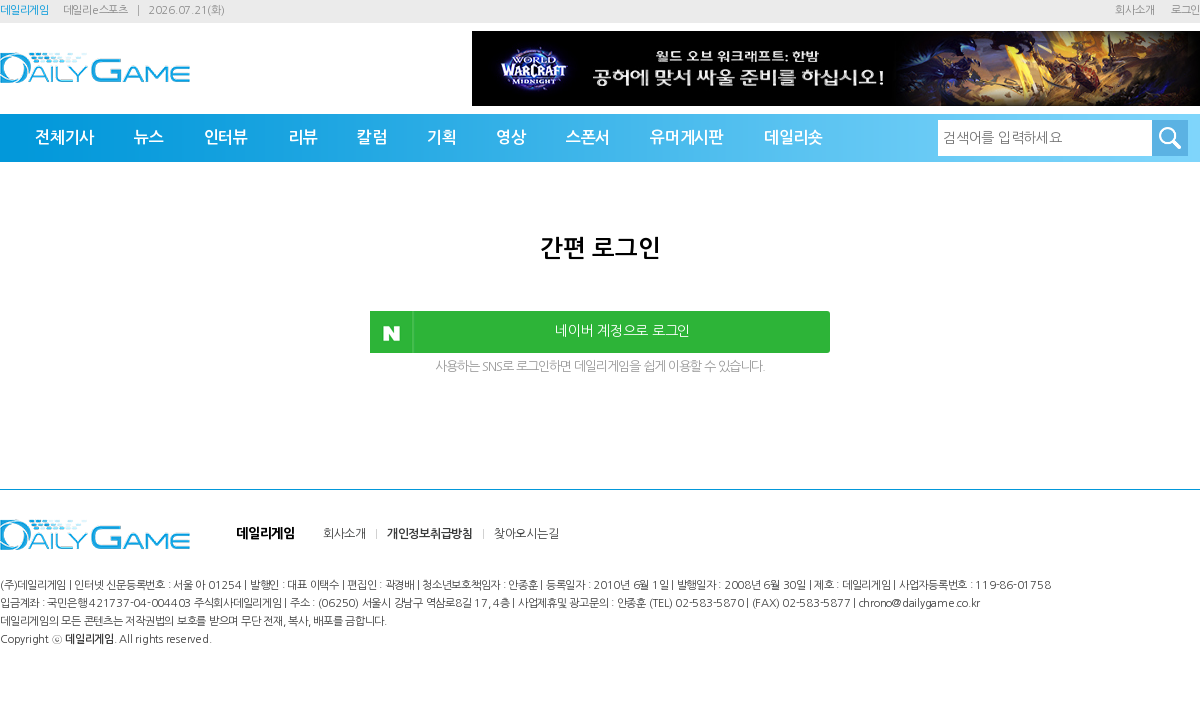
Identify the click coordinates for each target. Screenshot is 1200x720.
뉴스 (149, 137)
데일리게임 (24, 10)
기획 (442, 137)
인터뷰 (226, 137)
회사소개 (1134, 10)
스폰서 (588, 137)
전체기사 (64, 137)
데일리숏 (793, 137)
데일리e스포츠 (95, 10)
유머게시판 (687, 137)
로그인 (1185, 10)
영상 (511, 137)
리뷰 (303, 137)
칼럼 (372, 137)
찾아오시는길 (526, 534)
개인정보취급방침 (430, 534)
